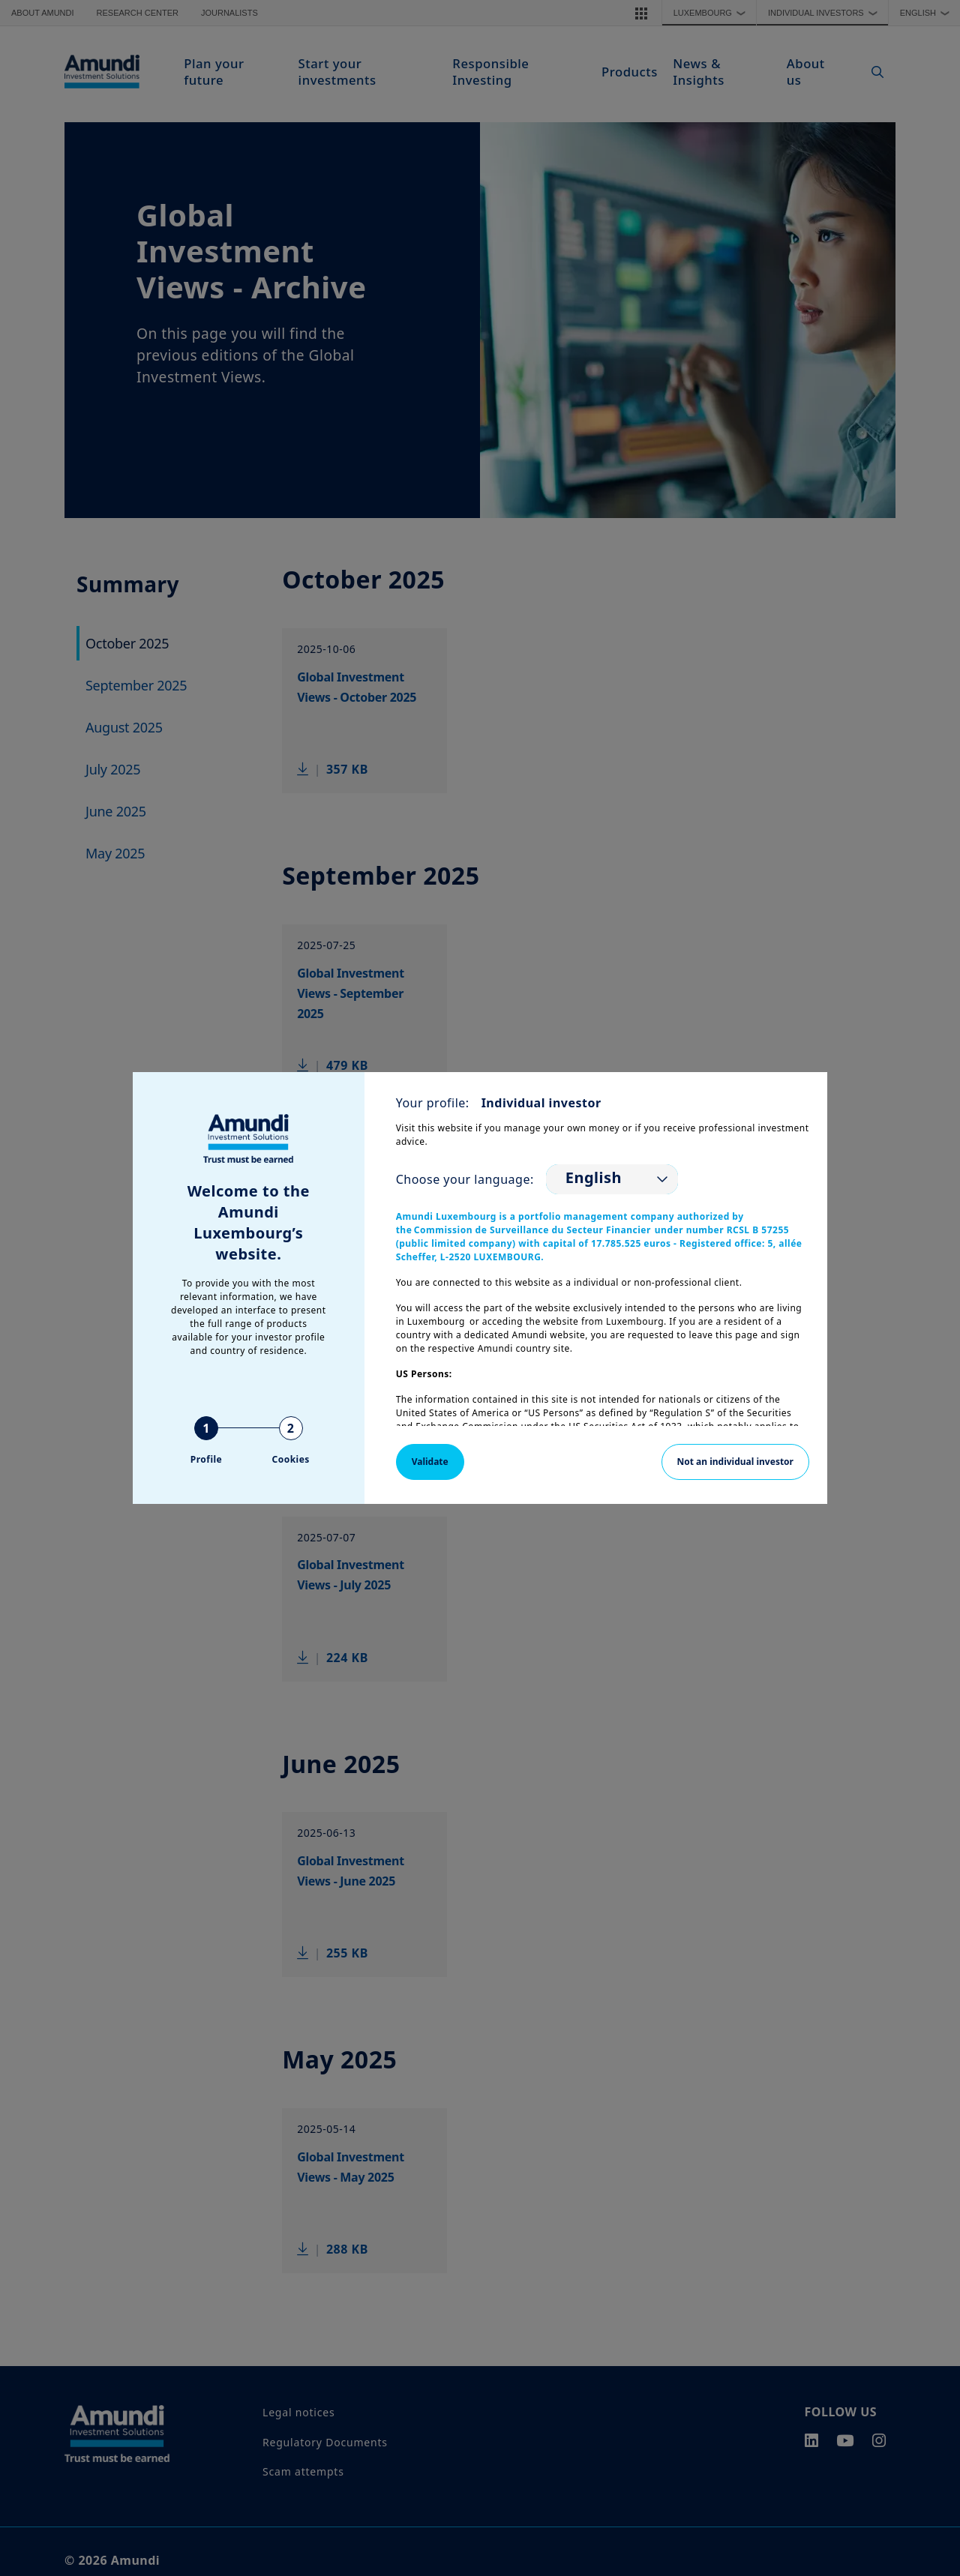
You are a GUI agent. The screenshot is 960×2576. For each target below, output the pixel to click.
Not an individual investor (735, 1461)
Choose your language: (465, 1179)
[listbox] (612, 1179)
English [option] (594, 1177)
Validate (430, 1461)
